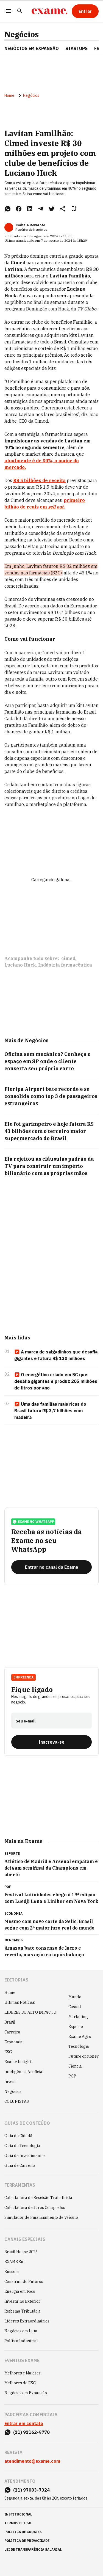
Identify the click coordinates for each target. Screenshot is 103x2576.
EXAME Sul (14, 2261)
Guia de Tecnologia (22, 2145)
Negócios (21, 34)
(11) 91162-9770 (31, 2432)
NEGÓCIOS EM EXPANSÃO (31, 48)
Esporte (75, 2026)
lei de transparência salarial (33, 2549)
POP (72, 2076)
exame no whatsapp (33, 1522)
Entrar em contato (23, 2423)
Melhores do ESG (20, 2382)
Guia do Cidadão (19, 2135)
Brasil (9, 2022)
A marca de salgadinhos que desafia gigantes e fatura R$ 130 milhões (56, 1355)
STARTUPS (76, 48)
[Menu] (8, 11)
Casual (74, 2006)
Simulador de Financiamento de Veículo (41, 2217)
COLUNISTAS (16, 2101)
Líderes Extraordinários (26, 2321)
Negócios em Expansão (25, 2392)
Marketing (78, 2016)
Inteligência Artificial (24, 2071)
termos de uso (17, 2523)
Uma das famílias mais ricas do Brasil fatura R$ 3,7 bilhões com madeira (50, 1410)
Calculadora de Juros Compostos (34, 2207)
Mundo (74, 1996)
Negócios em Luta (20, 2331)
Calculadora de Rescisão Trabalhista (38, 2197)
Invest (10, 2081)
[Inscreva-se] (51, 1742)
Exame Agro (79, 2036)
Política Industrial (21, 2340)
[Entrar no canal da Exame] (51, 1567)
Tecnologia (78, 2046)
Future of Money (83, 2056)
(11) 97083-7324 (31, 2490)
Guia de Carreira (19, 2165)
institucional (18, 2514)
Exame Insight (17, 2061)
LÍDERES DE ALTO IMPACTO (30, 2012)
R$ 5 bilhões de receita (39, 480)
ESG (8, 2051)
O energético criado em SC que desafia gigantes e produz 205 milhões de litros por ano (55, 1381)
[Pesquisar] (19, 11)
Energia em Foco (19, 2291)
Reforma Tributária (22, 2311)
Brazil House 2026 (21, 2251)
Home (9, 95)
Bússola (11, 2271)
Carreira (12, 2032)
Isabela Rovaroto (30, 225)
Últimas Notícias (19, 2002)
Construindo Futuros (23, 2281)
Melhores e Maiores (22, 2373)
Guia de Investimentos (25, 2155)
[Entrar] (85, 11)
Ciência (75, 2066)
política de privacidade (26, 2541)
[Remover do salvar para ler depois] (73, 208)
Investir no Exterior (22, 2301)
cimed (68, 958)
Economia (13, 2042)
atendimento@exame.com (32, 2461)
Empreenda (23, 1677)
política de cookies (23, 2532)
